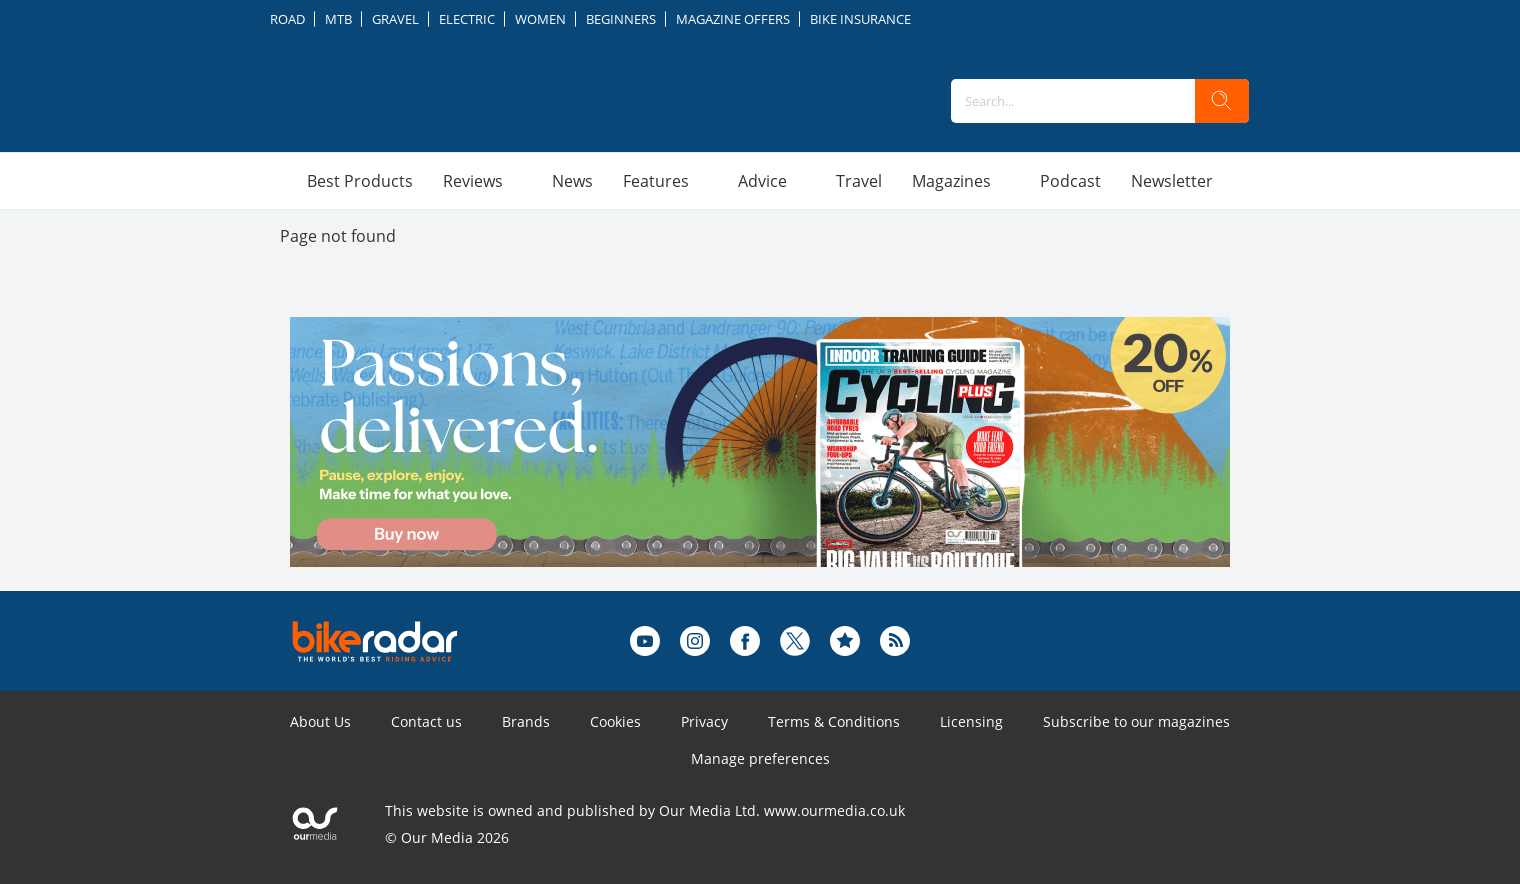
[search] (1222, 101)
